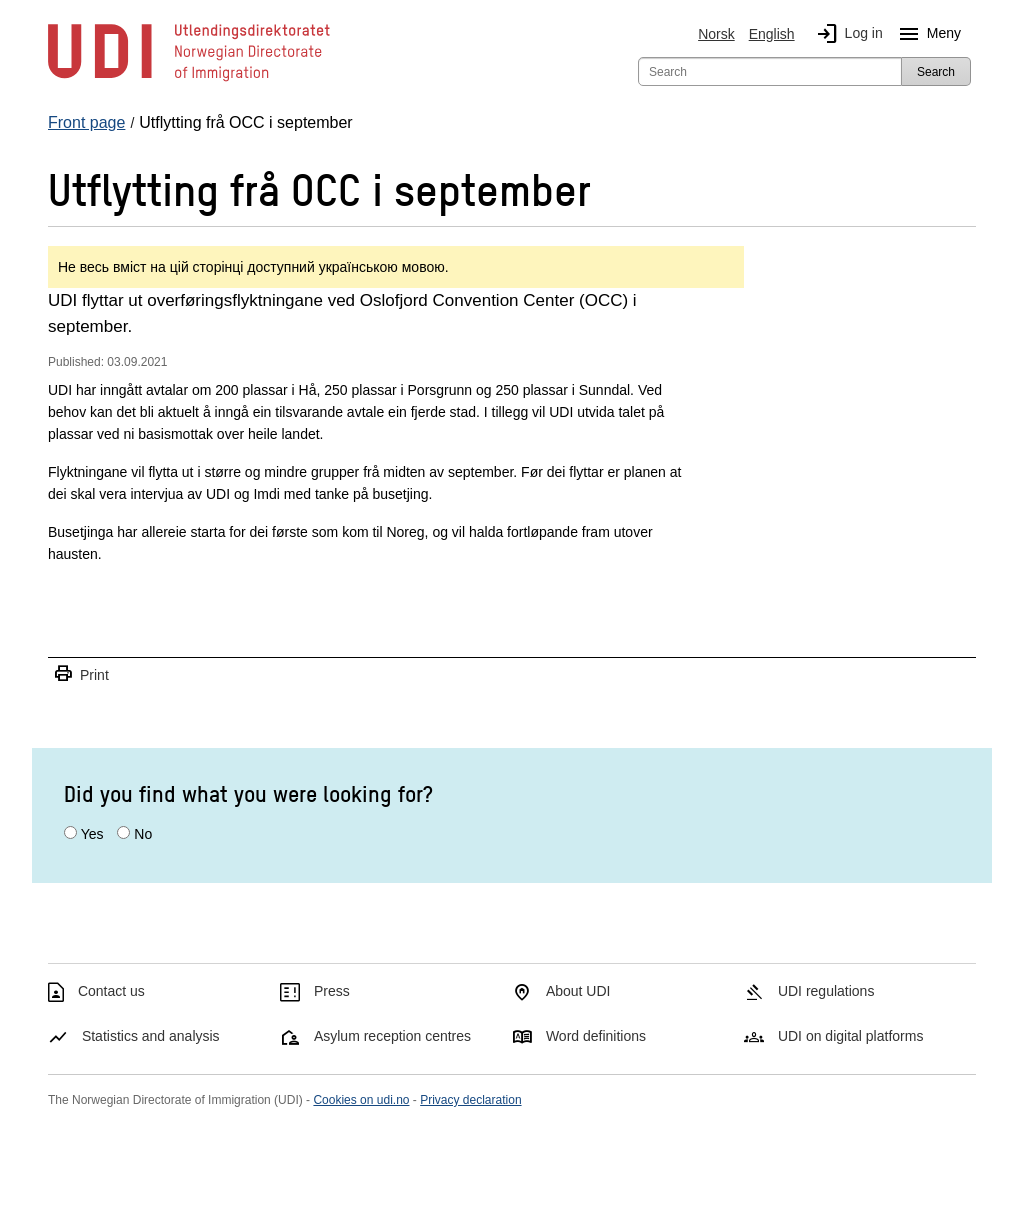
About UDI (578, 991)
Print (81, 674)
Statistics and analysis (151, 1036)
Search (936, 72)
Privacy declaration (470, 1100)
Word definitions (596, 1036)
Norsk (716, 34)
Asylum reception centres (392, 1036)
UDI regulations (826, 991)
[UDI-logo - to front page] (189, 80)
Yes (92, 834)
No (143, 834)
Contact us (111, 991)
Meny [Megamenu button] (926, 34)
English (772, 34)
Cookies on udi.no (361, 1100)
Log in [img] (846, 34)
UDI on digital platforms (851, 1036)
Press (332, 991)
